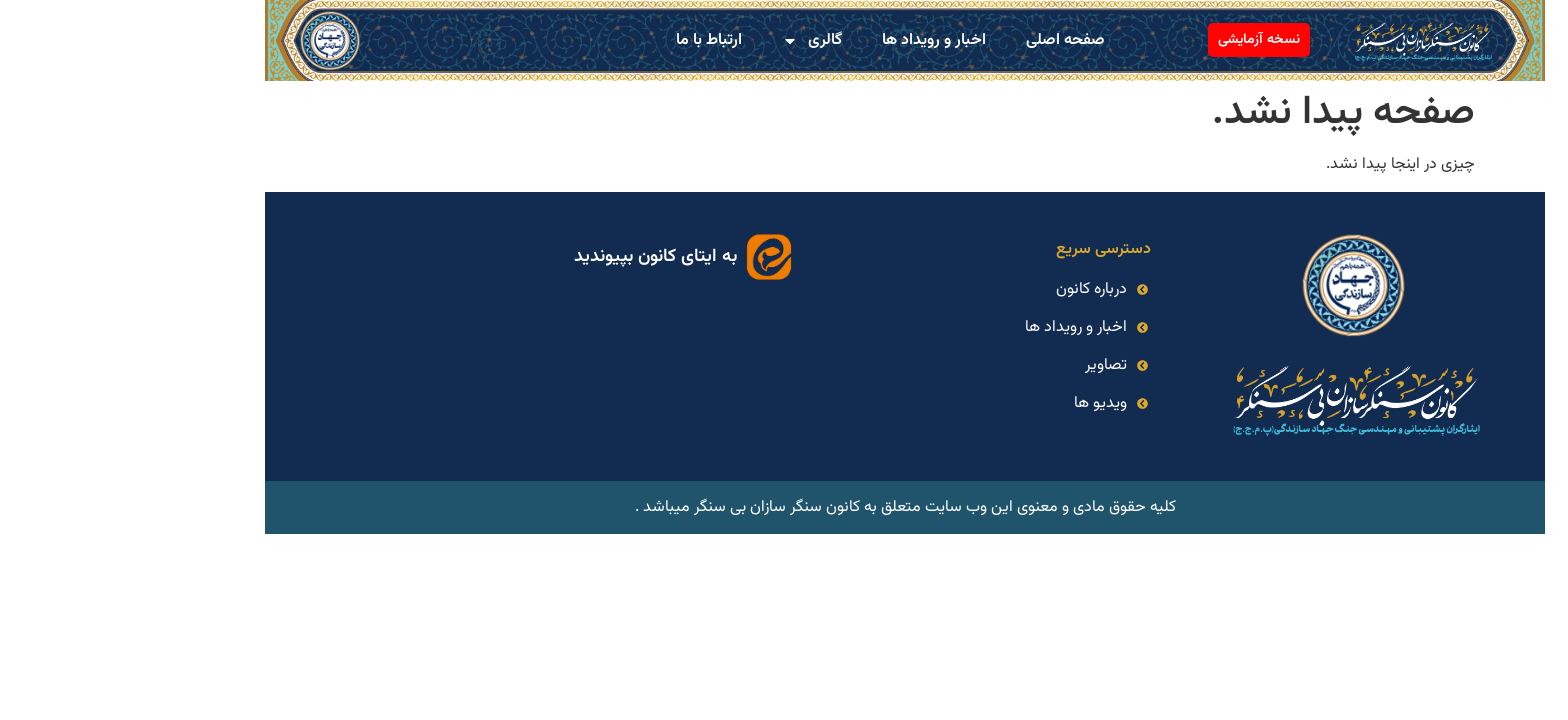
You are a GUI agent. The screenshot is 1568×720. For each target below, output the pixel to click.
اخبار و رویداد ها (813, 40)
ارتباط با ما (588, 40)
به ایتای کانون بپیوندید (534, 257)
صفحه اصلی (944, 40)
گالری (691, 41)
